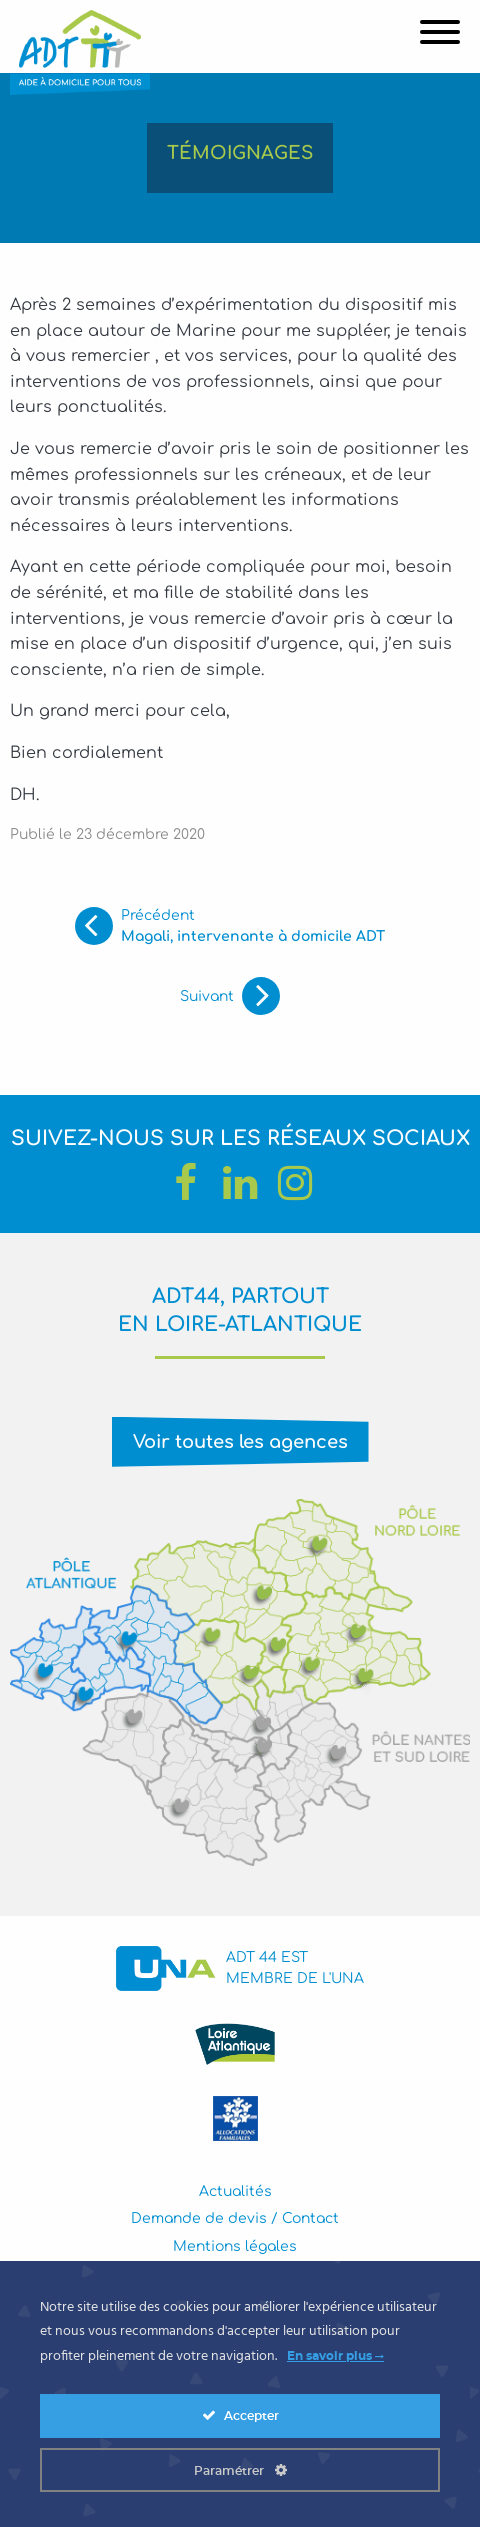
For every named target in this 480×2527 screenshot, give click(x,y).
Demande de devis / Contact (235, 2218)
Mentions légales (235, 2246)
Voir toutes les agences (240, 1442)
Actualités (235, 2191)
